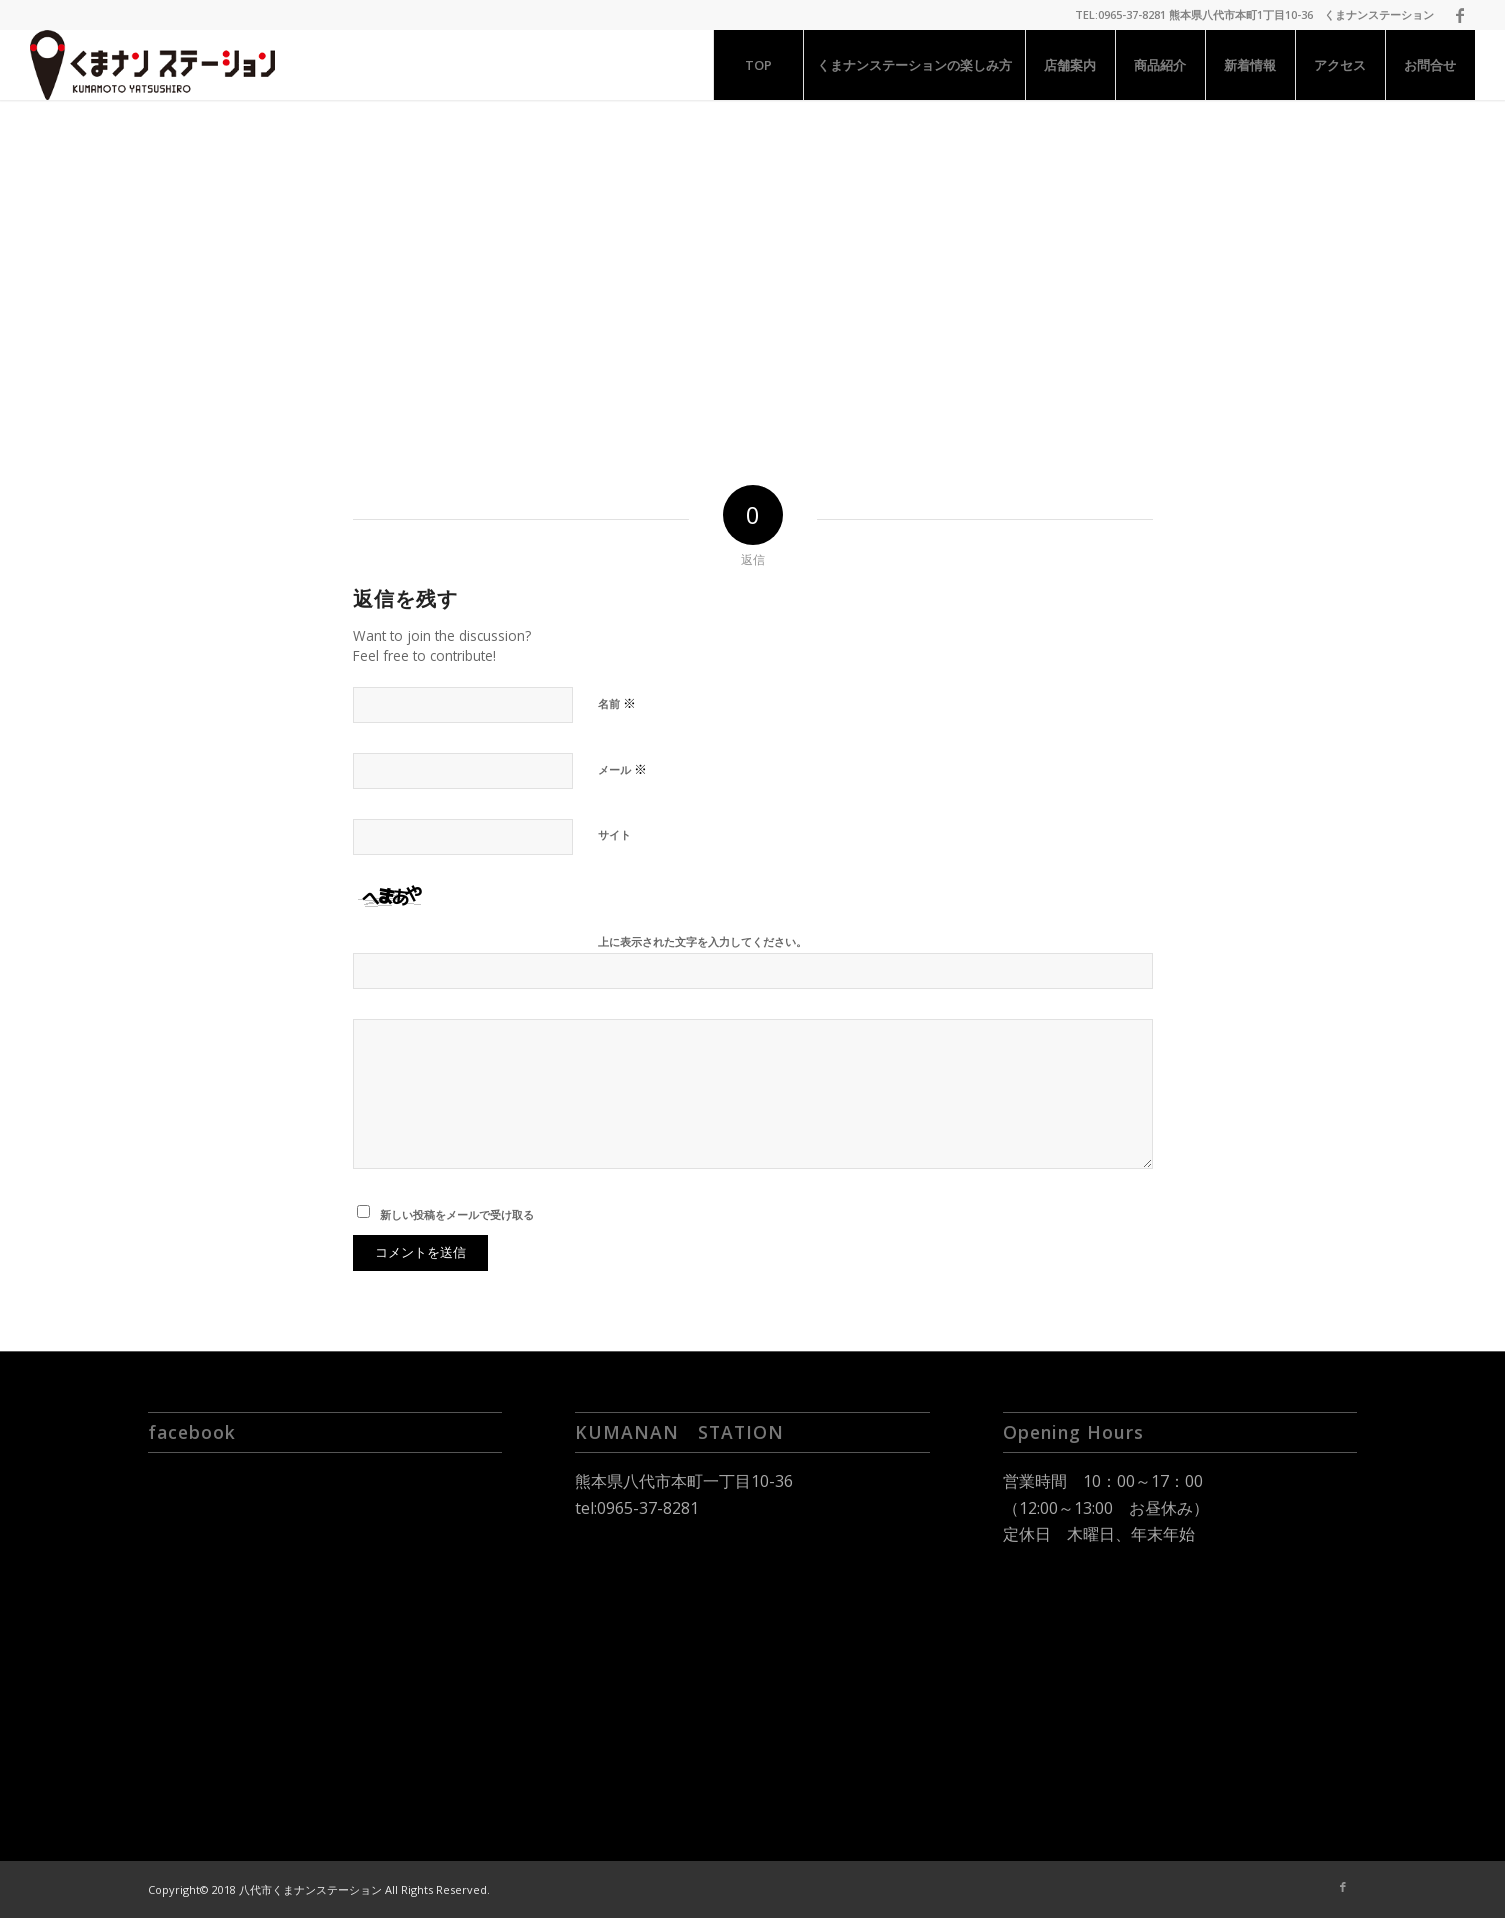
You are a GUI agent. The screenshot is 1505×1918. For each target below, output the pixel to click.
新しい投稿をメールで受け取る (457, 1214)
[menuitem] (758, 65)
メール (622, 769)
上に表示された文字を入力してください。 (702, 941)
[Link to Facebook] (1460, 15)
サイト (614, 834)
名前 (617, 703)
